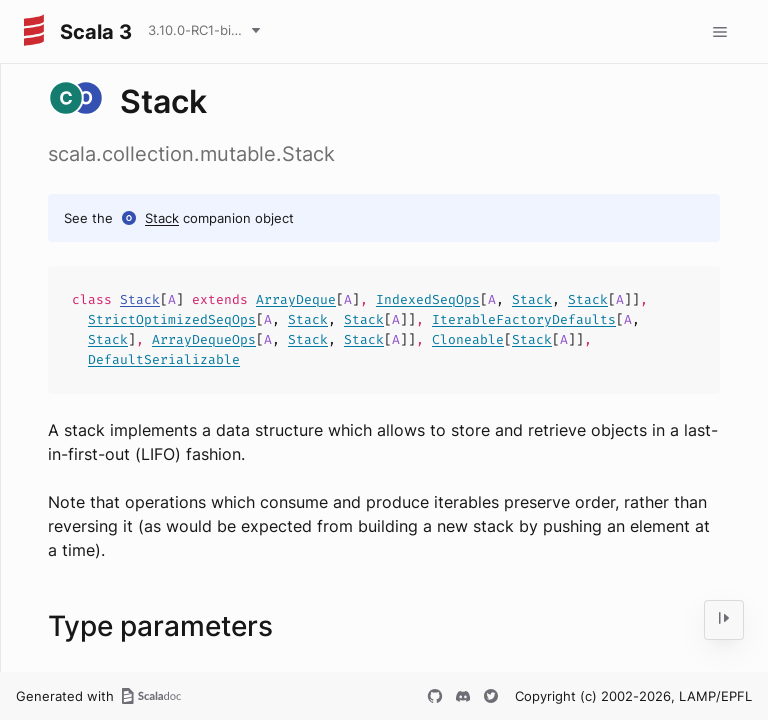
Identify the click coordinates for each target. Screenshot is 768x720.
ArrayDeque (296, 299)
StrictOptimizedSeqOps (172, 319)
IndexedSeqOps (428, 299)
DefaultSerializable (164, 359)
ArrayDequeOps (204, 339)
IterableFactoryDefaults (524, 319)
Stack (162, 218)
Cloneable (468, 339)
